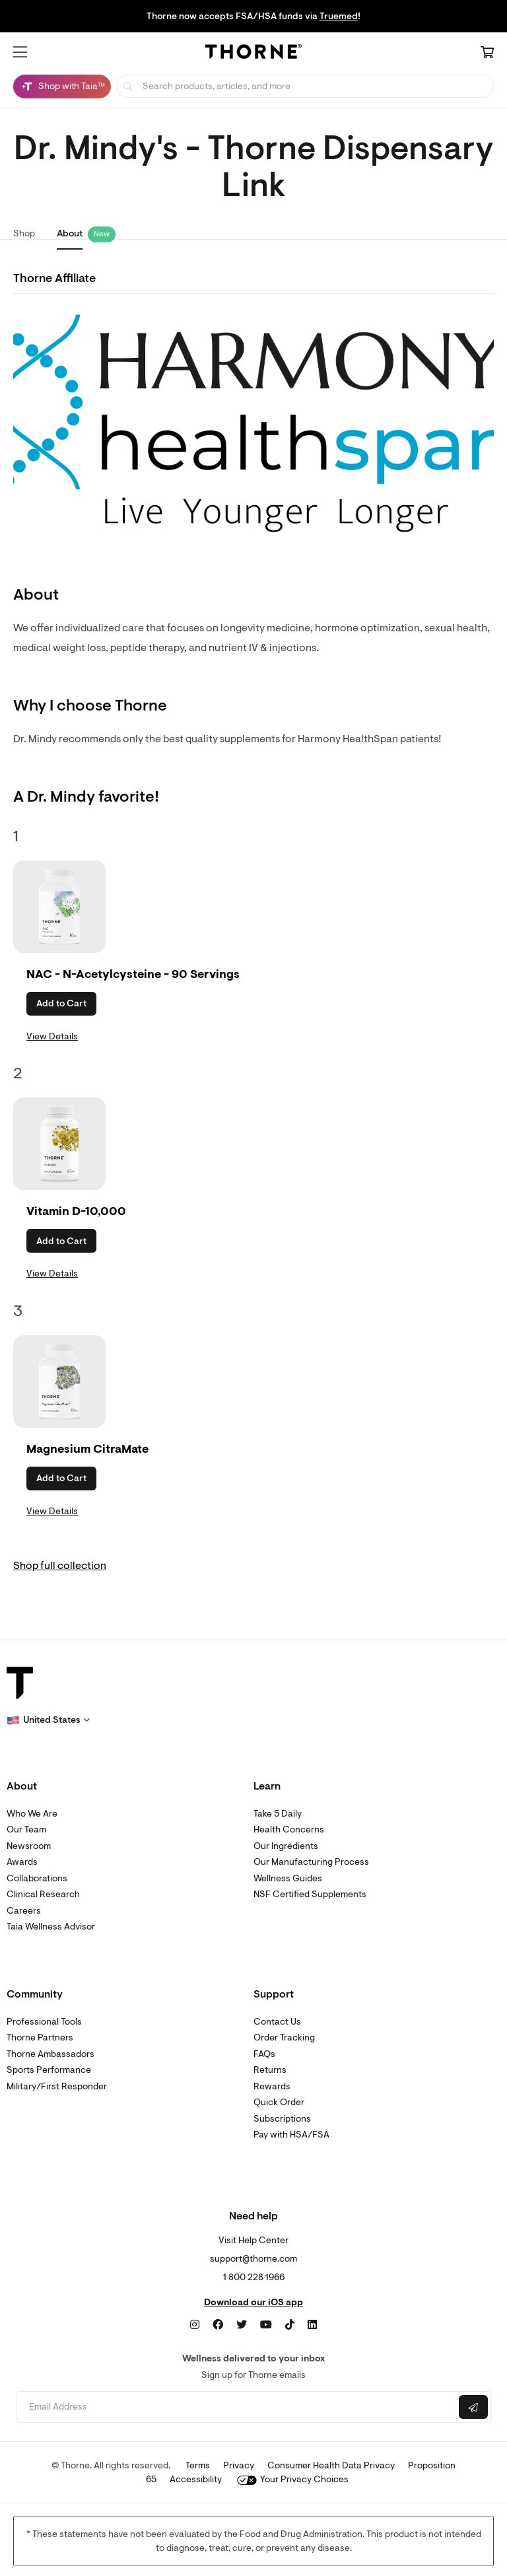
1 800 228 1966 (254, 2277)
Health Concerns (289, 1829)
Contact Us (277, 2021)
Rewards (272, 2086)
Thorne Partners (40, 2037)
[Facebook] (218, 2325)
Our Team (26, 1829)
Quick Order (279, 2102)
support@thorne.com (253, 2258)
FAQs (264, 2054)
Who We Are (32, 1813)
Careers (24, 1910)
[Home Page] (253, 53)
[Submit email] (473, 2407)
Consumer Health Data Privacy (331, 2465)
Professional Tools (44, 2021)
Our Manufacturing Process (311, 1861)
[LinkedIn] (312, 2325)
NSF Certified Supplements (310, 1894)
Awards (22, 1861)
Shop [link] (24, 233)
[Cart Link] (487, 53)
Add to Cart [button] (61, 1003)
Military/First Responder (57, 2086)
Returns (270, 2069)
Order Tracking (284, 2037)
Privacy (238, 2465)
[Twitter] (241, 2325)
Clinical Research (43, 1894)
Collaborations (37, 1878)
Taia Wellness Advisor (51, 1926)
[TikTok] (289, 2325)
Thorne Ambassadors (50, 2054)
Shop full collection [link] (59, 1565)
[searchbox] (305, 86)
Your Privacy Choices (293, 2479)
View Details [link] (52, 1036)
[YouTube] (266, 2325)
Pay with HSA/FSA (291, 2134)
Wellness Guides (288, 1878)
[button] (20, 52)
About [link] (70, 233)
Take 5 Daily (278, 1813)
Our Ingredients (286, 1846)
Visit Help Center (253, 2240)
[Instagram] (194, 2325)
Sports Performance (49, 2069)
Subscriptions (282, 2118)
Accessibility (196, 2479)
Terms (198, 2465)
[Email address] (236, 2407)
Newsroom (29, 1846)
